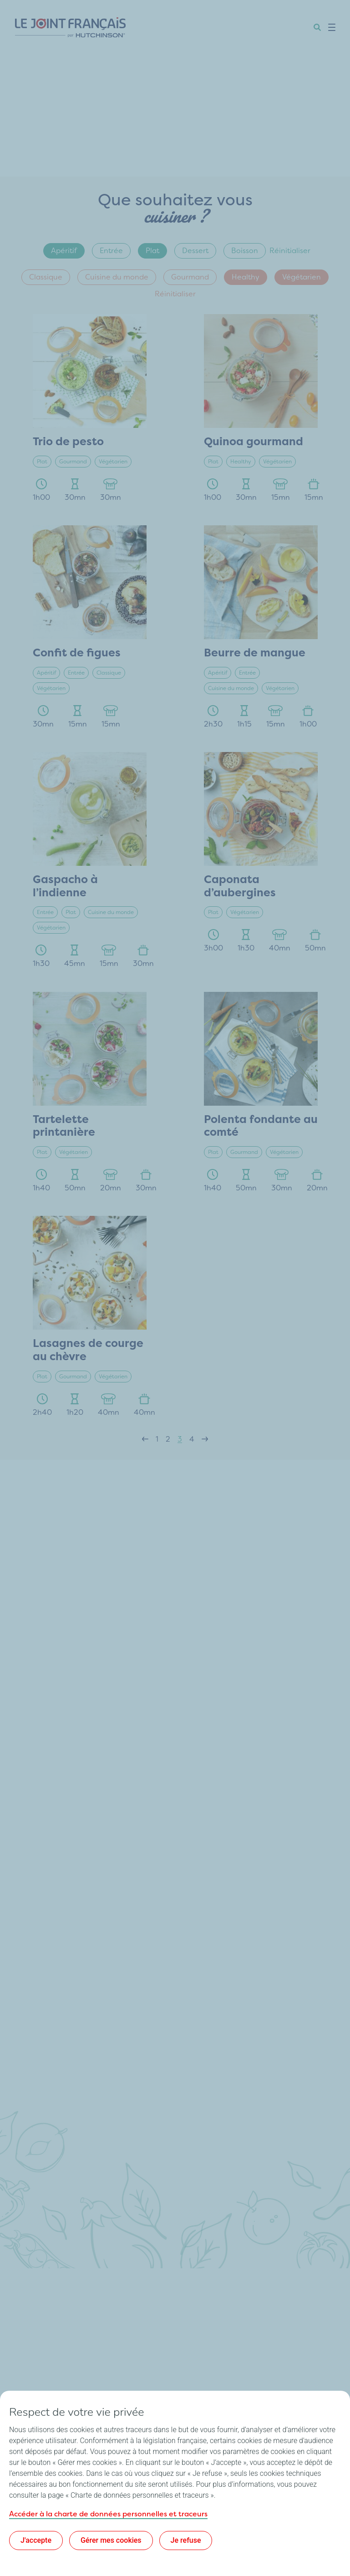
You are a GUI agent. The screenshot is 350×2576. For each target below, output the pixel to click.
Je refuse (186, 2540)
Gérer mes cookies (111, 2540)
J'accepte (35, 2540)
